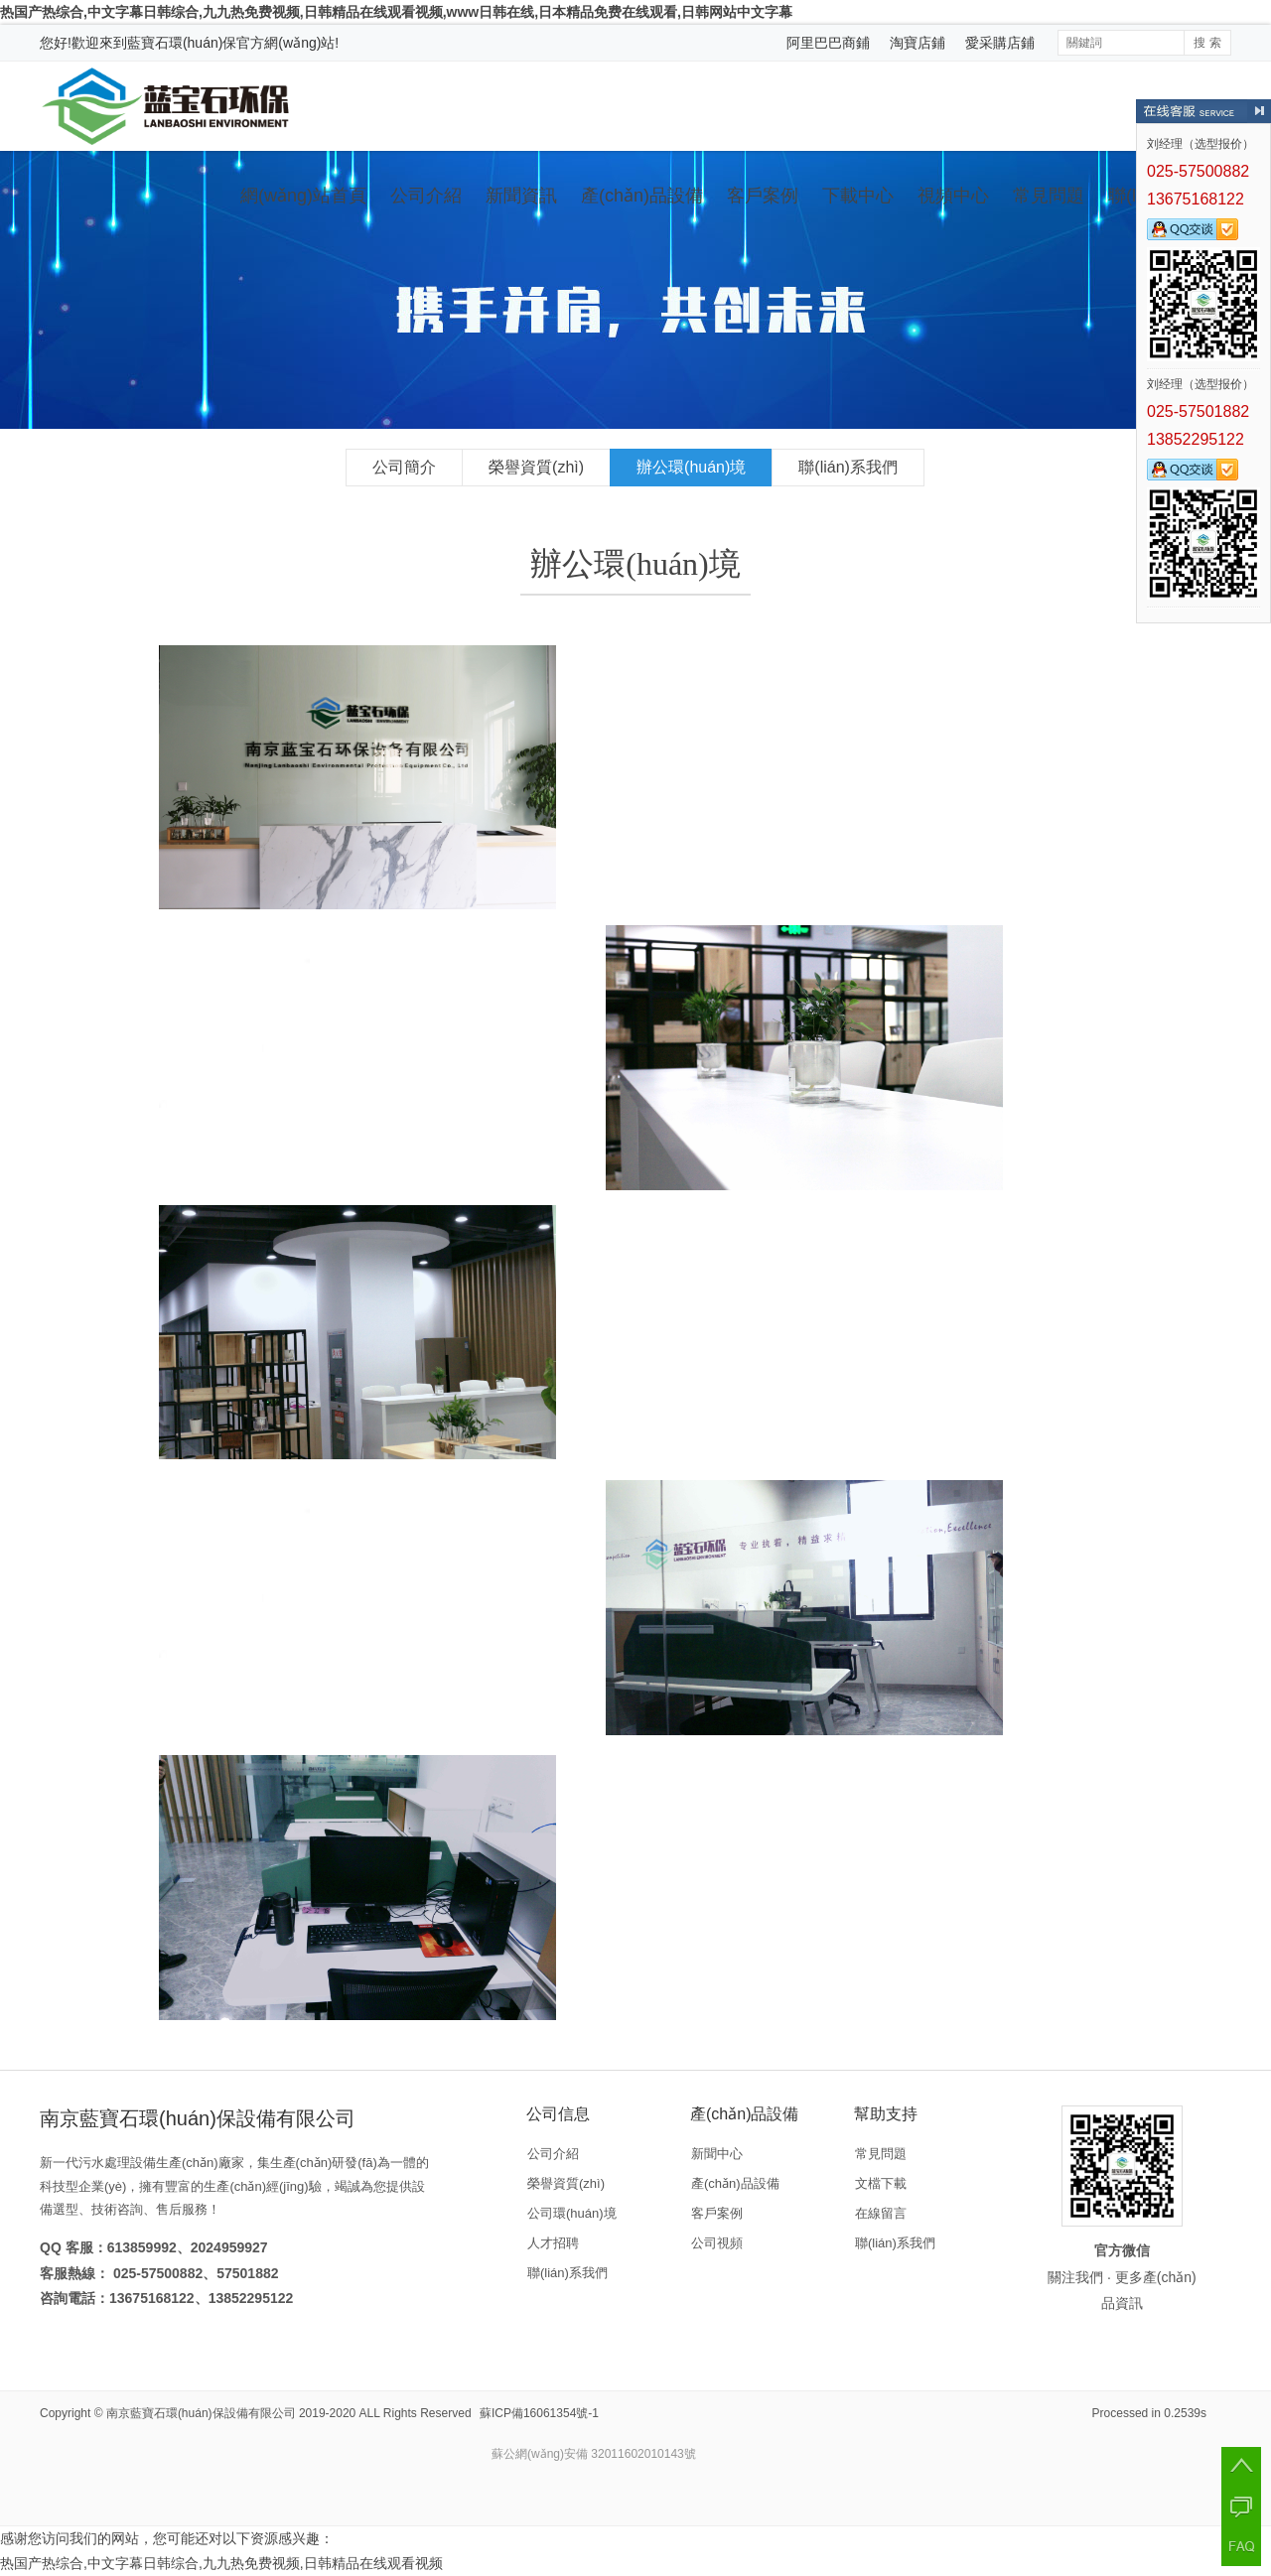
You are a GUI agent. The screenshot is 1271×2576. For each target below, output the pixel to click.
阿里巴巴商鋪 (828, 43)
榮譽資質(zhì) (536, 467)
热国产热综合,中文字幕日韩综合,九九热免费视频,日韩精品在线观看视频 (221, 2563)
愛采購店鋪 (1000, 43)
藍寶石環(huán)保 (181, 43)
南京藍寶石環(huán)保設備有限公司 (201, 2413)
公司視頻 (717, 2243)
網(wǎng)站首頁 (303, 195)
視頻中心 (953, 195)
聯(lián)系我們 (848, 467)
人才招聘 (553, 2243)
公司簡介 (404, 467)
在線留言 (881, 2213)
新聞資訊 (521, 195)
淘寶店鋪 (917, 43)
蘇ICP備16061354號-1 (539, 2413)
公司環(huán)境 (572, 2213)
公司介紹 (426, 195)
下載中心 (858, 195)
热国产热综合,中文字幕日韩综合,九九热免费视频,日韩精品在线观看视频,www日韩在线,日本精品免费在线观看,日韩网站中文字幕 (396, 12)
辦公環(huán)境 (691, 467)
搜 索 (1207, 43)
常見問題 (1048, 195)
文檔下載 (881, 2183)
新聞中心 (717, 2153)
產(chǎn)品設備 (642, 195)
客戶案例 (762, 195)
